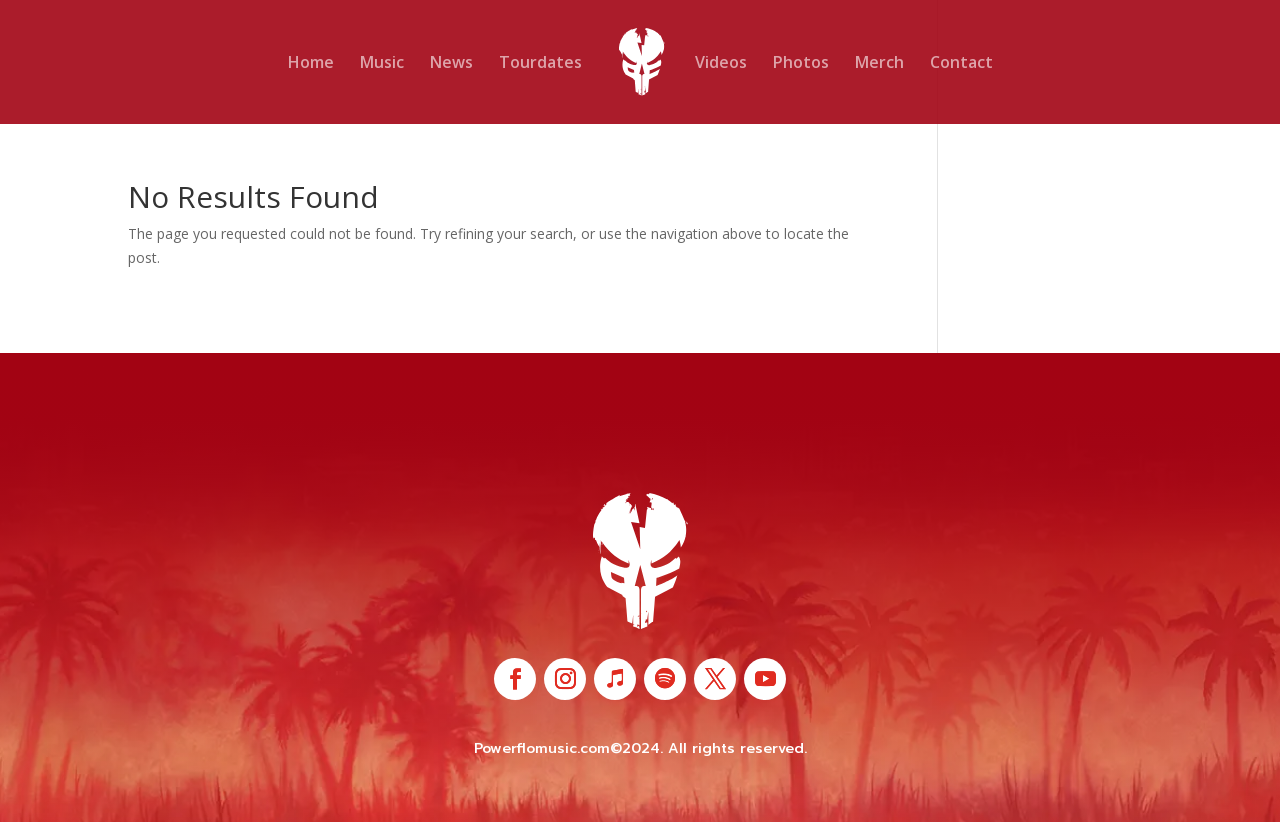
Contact (961, 64)
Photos (801, 64)
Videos (721, 64)
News (451, 64)
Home (311, 64)
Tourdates (540, 64)
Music (382, 64)
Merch (879, 64)
